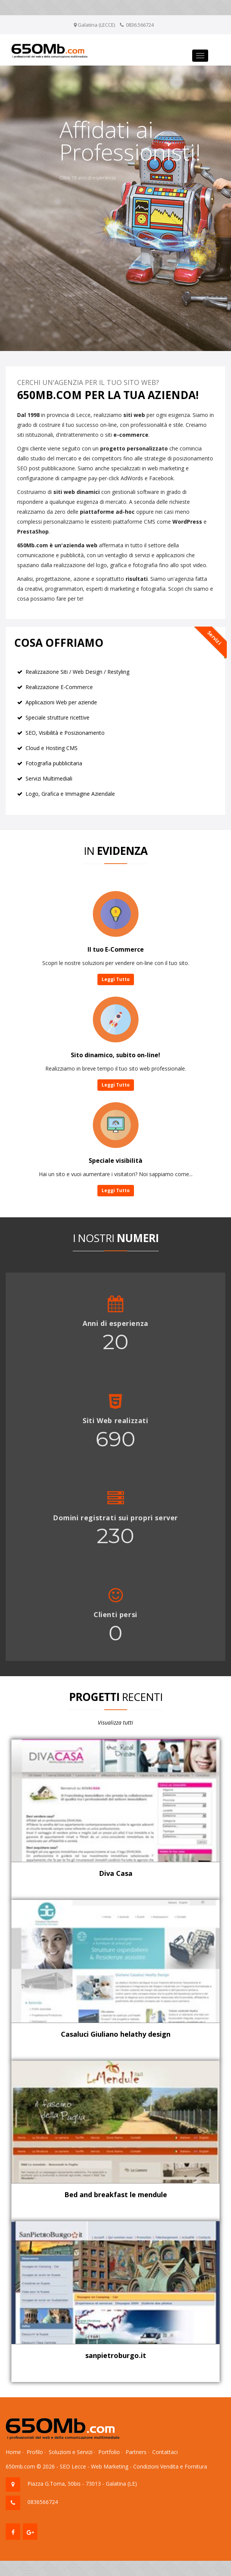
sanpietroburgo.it (115, 2355)
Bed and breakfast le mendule (115, 2194)
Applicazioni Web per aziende (61, 702)
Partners (136, 2452)
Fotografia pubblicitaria (53, 763)
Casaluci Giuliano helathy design (115, 2034)
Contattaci (165, 2452)
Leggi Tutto (116, 979)
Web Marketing (109, 2466)
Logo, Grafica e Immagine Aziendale (70, 793)
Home (13, 2452)
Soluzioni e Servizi (70, 2452)
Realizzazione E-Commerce (59, 687)
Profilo (35, 2452)
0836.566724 (140, 24)
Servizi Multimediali (48, 778)
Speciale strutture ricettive (57, 717)
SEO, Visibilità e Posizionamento (65, 732)
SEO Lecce (73, 2466)
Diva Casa (115, 1873)
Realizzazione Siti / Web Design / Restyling (77, 671)
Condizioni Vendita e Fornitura (170, 2466)
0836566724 (42, 2501)
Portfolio (109, 2452)
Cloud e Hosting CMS (51, 748)
